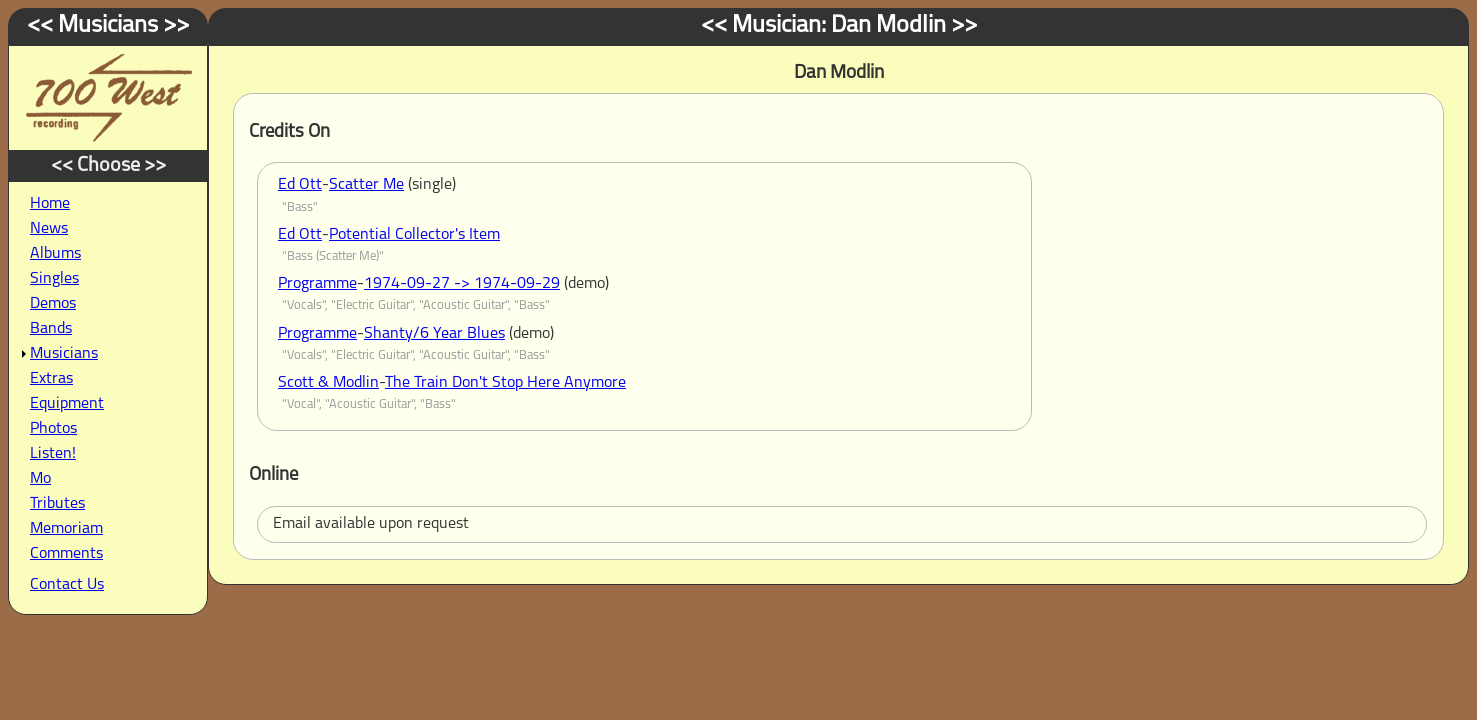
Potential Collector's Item (414, 235)
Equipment (67, 404)
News (49, 229)
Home (50, 204)
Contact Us (67, 585)
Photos (53, 429)
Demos (53, 304)
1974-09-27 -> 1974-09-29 (462, 284)
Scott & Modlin (328, 383)
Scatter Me (366, 185)
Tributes (57, 504)
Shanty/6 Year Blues (434, 334)
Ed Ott (300, 185)
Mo (40, 479)
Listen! (53, 454)
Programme (317, 284)
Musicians (64, 354)
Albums (55, 254)
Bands (51, 329)
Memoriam (66, 529)
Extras (51, 379)
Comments (66, 554)
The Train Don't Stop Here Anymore (505, 383)
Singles (54, 279)
